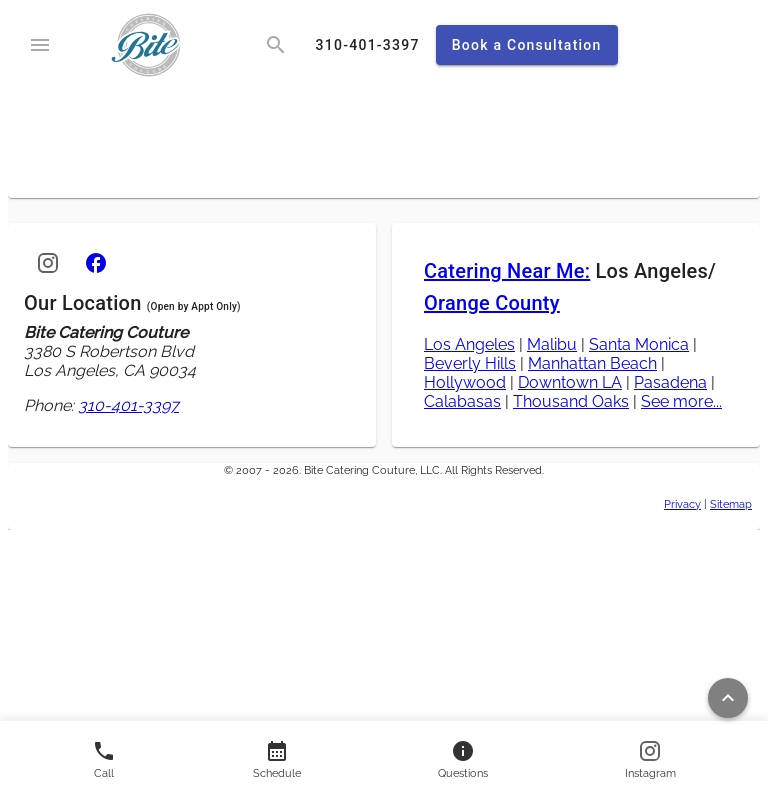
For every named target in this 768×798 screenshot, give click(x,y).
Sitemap (731, 504)
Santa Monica (639, 344)
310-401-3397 (128, 405)
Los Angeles (469, 344)
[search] (276, 45)
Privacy (682, 504)
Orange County (492, 303)
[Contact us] (277, 759)
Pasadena (670, 382)
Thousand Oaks (571, 401)
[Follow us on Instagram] (650, 759)
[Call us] (104, 759)
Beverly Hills (470, 363)
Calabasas (462, 401)
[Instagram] (48, 263)
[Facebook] (96, 263)
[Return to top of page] (728, 698)
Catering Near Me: (507, 271)
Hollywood (465, 382)
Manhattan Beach (592, 363)
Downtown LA (570, 382)
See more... (681, 401)
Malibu (552, 344)
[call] (368, 45)
